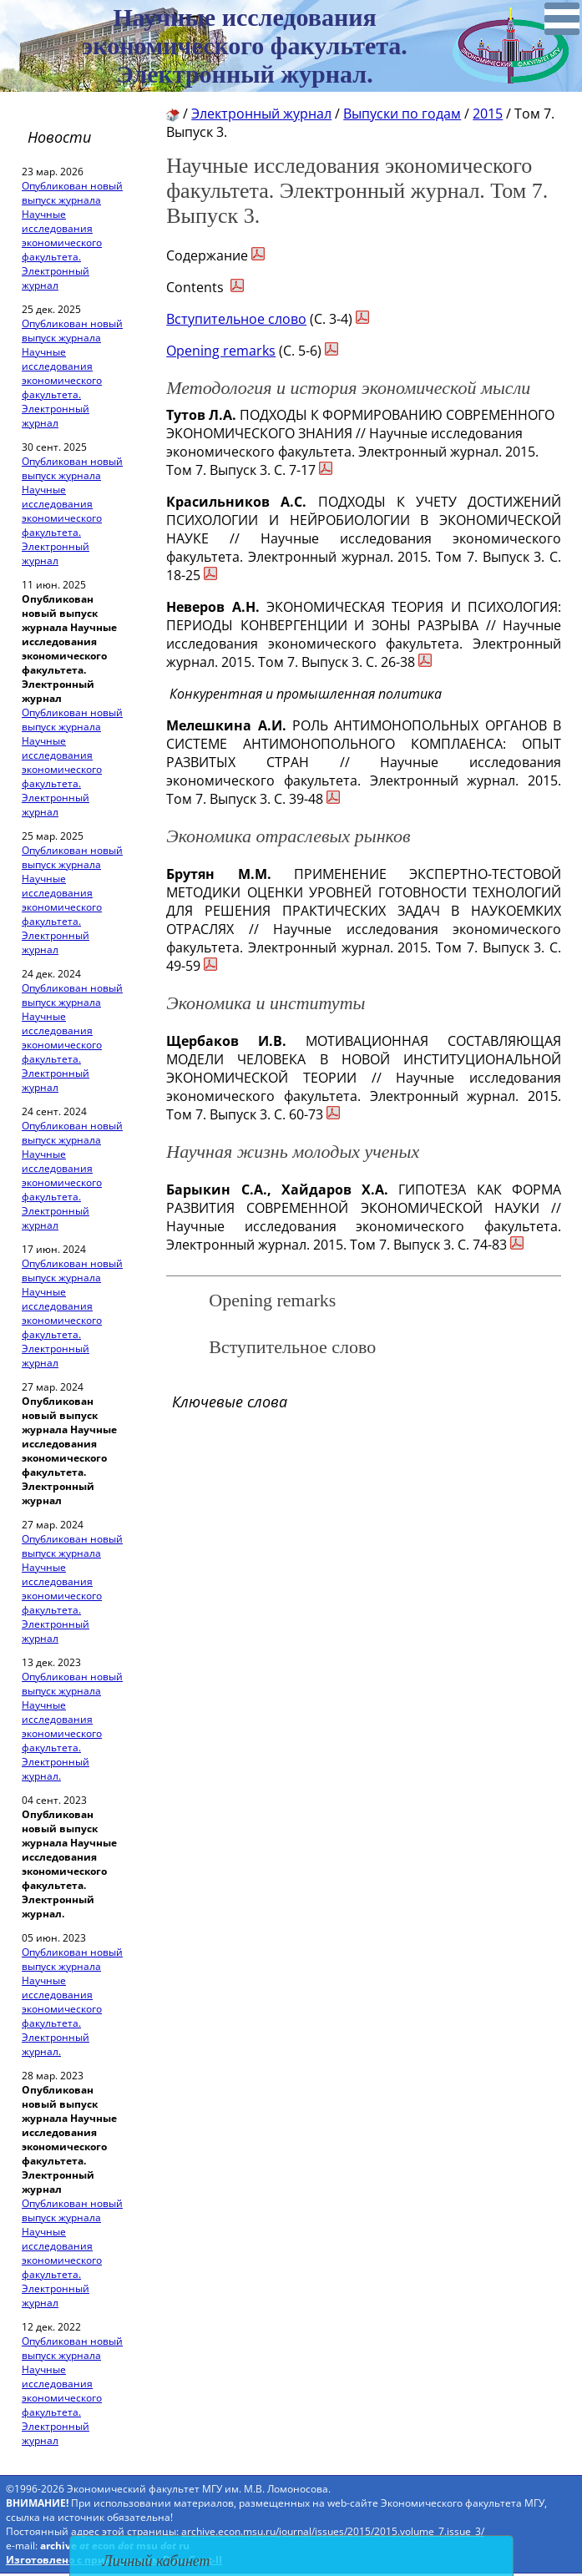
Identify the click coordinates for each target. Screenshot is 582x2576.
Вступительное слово (236, 319)
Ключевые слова (229, 1402)
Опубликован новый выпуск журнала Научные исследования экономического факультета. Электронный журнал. (72, 1726)
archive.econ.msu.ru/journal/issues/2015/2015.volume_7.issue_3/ (332, 2531)
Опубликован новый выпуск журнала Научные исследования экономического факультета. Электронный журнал (72, 235)
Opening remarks (221, 350)
